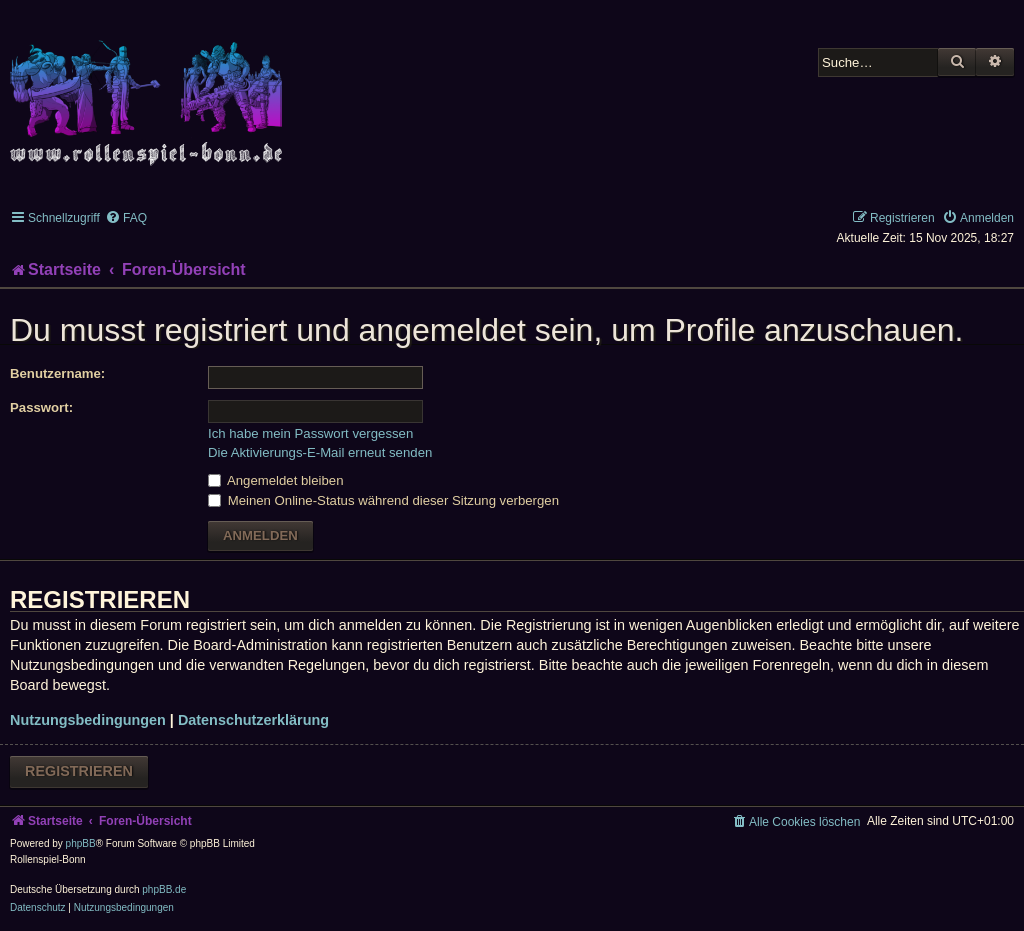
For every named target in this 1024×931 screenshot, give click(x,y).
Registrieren (79, 771)
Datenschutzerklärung (253, 720)
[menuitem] (126, 218)
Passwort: (41, 407)
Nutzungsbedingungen (88, 720)
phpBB (81, 843)
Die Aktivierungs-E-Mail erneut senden (320, 452)
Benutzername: (57, 373)
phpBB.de (164, 889)
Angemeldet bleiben (276, 480)
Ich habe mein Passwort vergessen (310, 433)
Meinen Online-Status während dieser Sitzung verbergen (383, 500)
